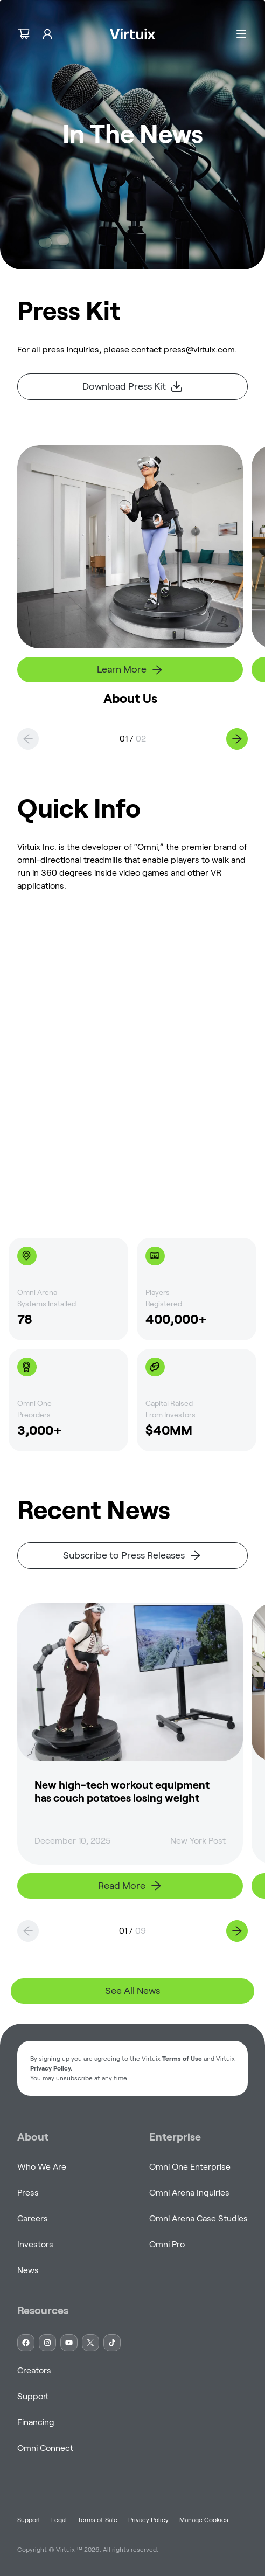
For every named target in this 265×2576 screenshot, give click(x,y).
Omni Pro (167, 2244)
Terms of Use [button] (182, 2058)
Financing (35, 2422)
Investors (35, 2244)
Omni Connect (45, 2448)
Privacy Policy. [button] (51, 2068)
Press (28, 2192)
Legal (59, 2519)
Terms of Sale (97, 2519)
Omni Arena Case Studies (198, 2218)
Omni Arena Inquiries (189, 2192)
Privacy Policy (148, 2519)
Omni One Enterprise (190, 2166)
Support (32, 2396)
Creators (34, 2370)
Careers (32, 2218)
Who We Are (41, 2166)
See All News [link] (132, 1990)
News (28, 2270)
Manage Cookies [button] (203, 2519)
